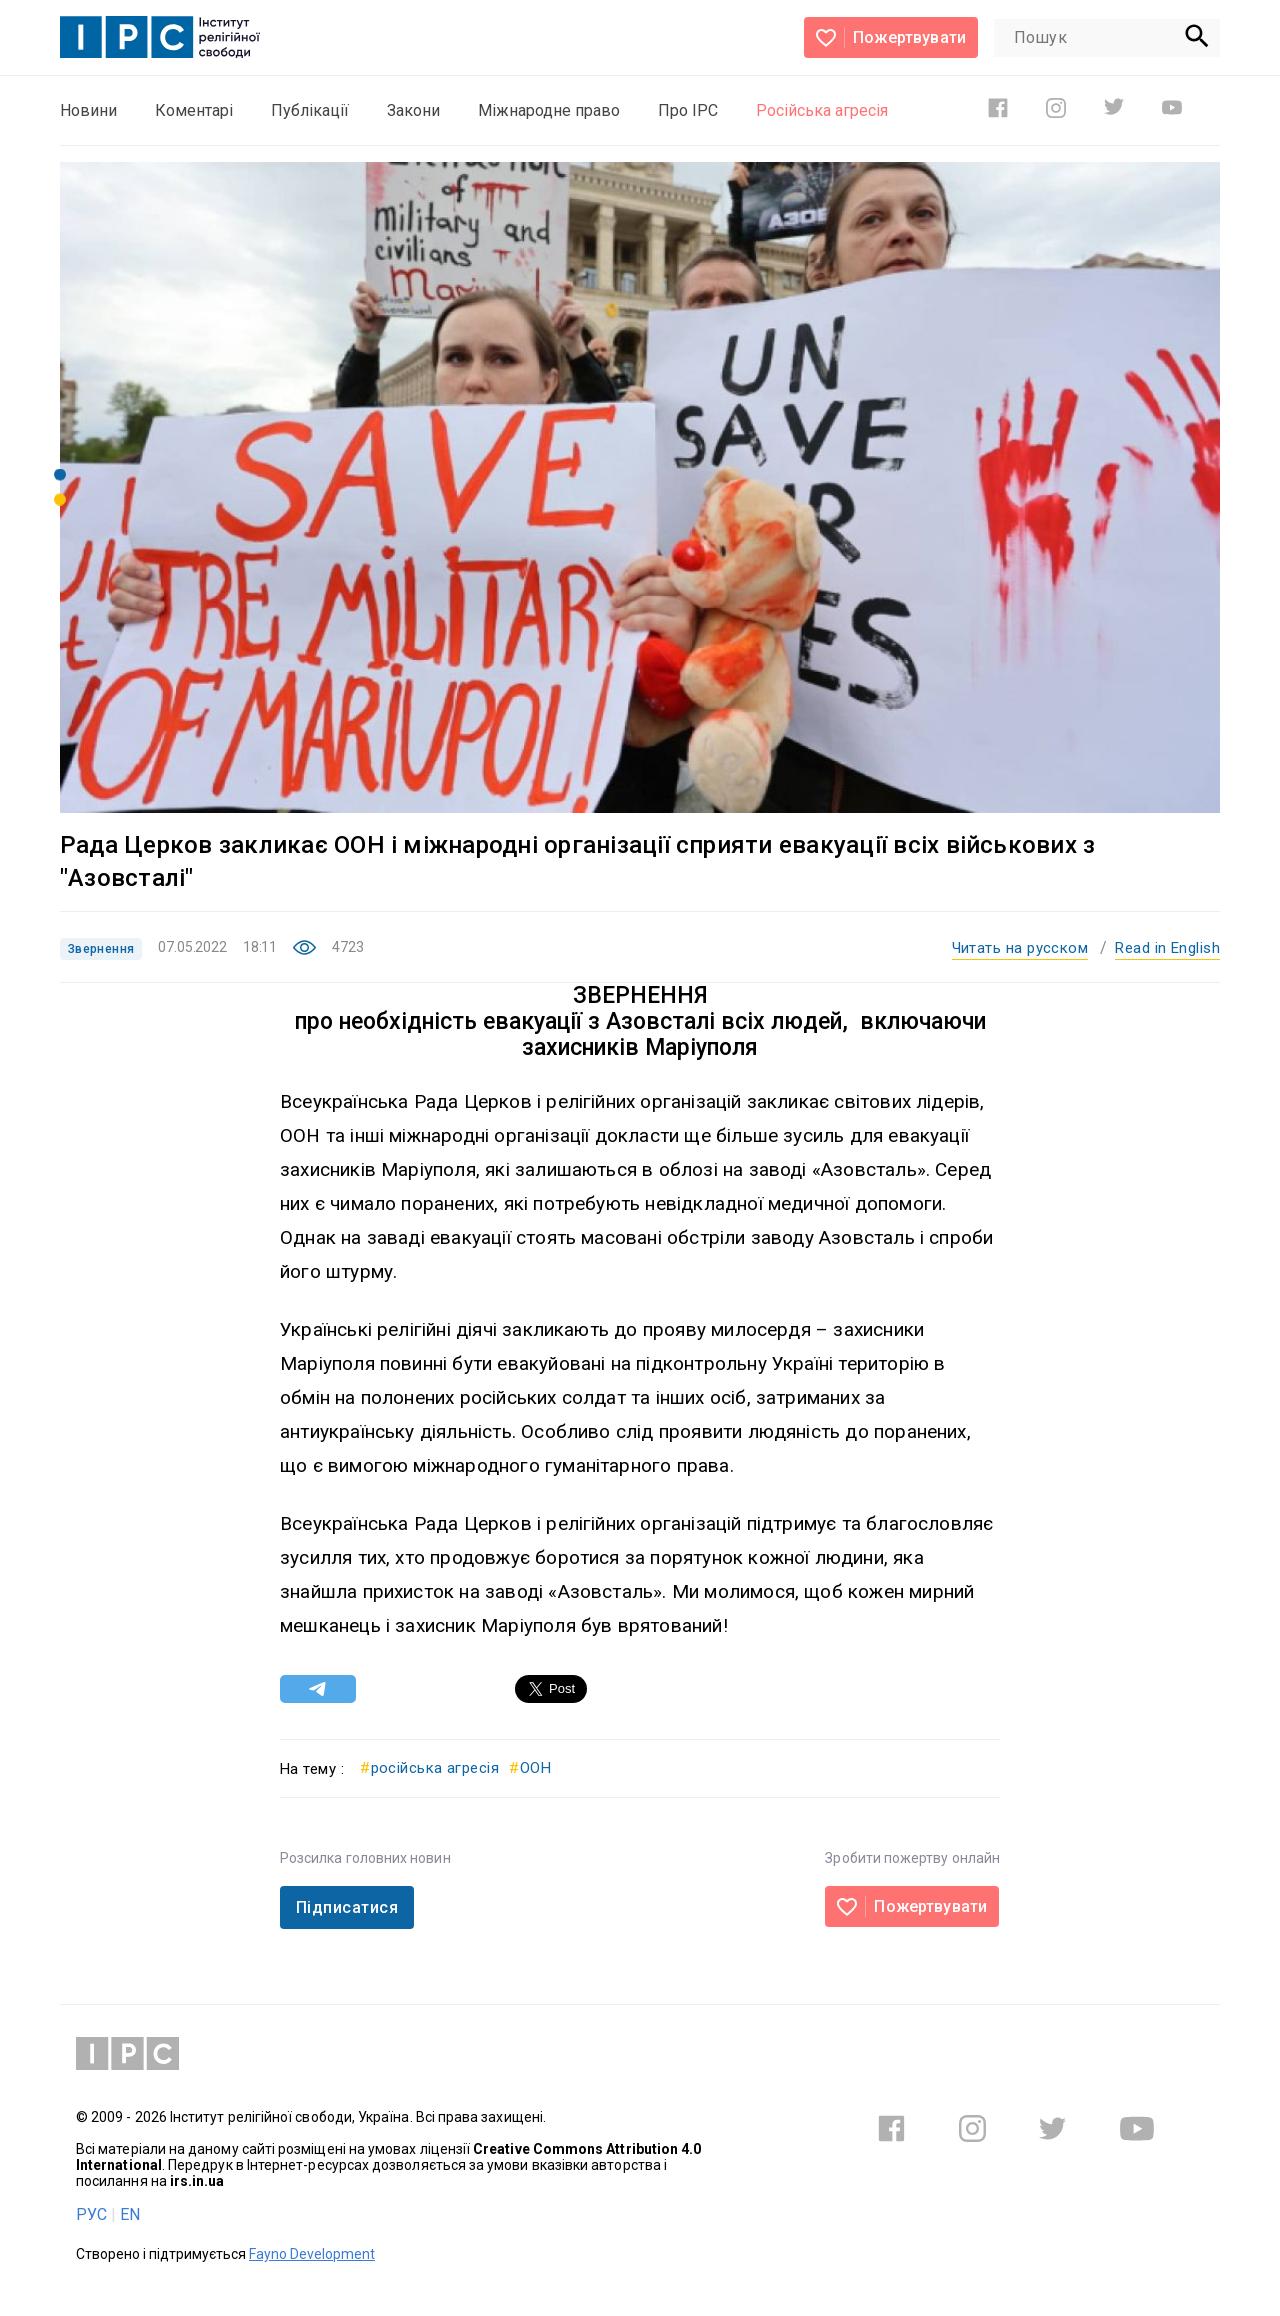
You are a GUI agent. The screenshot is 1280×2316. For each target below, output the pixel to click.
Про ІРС (688, 110)
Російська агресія (822, 110)
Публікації (310, 110)
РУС (91, 2214)
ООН (530, 1768)
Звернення (101, 949)
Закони (413, 110)
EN (130, 2214)
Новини (88, 110)
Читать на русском (1020, 948)
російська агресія (429, 1768)
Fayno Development (312, 2254)
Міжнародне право (549, 110)
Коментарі (194, 110)
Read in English (1167, 948)
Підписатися (347, 1907)
